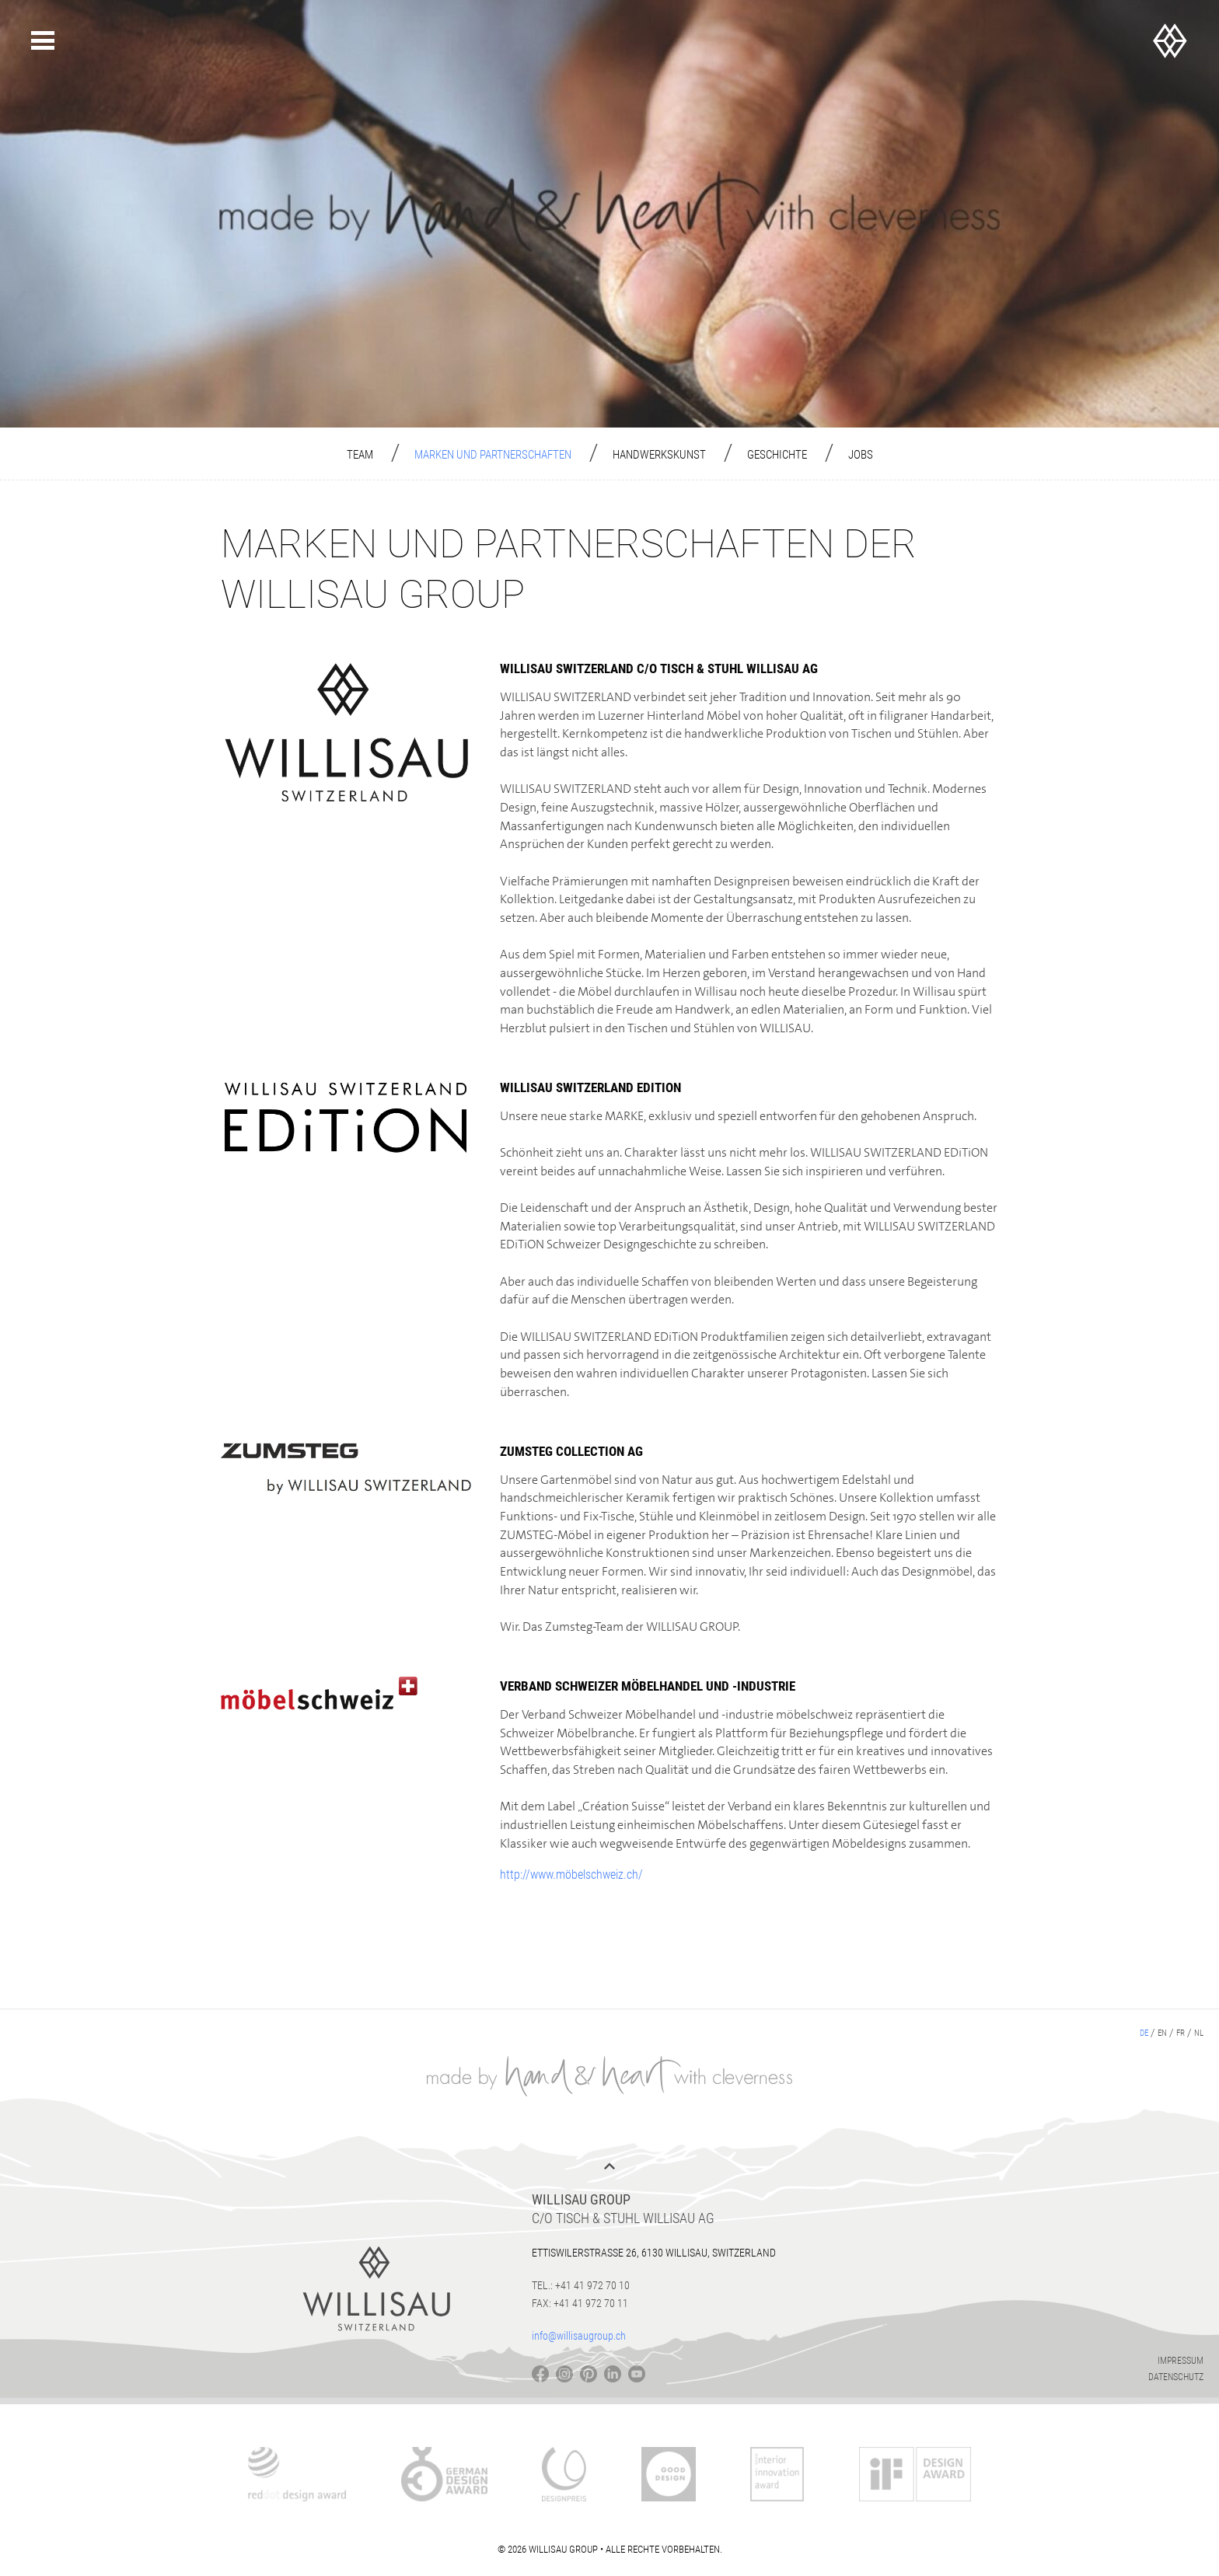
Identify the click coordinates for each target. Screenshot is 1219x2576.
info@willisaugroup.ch (579, 2336)
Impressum (1180, 2360)
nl (1198, 2033)
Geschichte (777, 455)
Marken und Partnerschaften (492, 455)
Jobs (860, 455)
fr (1180, 2033)
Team (360, 455)
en (1162, 2033)
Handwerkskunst (659, 455)
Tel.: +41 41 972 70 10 (581, 2285)
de (1144, 2033)
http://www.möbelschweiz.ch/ (571, 1874)
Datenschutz (1175, 2377)
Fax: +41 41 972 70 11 (580, 2303)
